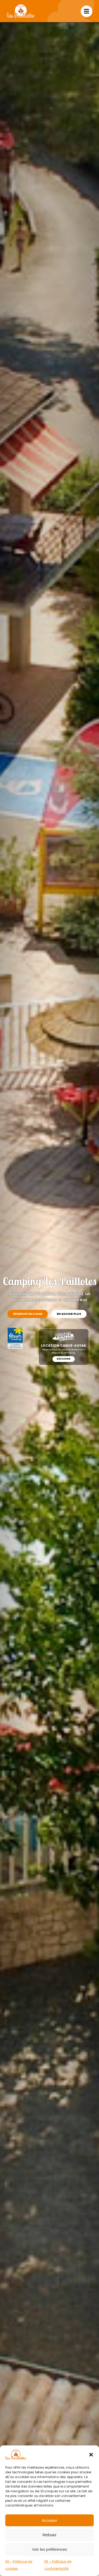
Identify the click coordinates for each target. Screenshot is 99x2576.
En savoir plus (69, 1314)
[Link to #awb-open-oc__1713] (86, 11)
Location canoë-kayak (64, 1345)
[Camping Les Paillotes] (21, 6)
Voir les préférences (49, 2549)
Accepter (49, 2520)
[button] (91, 2454)
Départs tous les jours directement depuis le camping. (64, 1351)
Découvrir (63, 1358)
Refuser (49, 2535)
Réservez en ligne (27, 1314)
